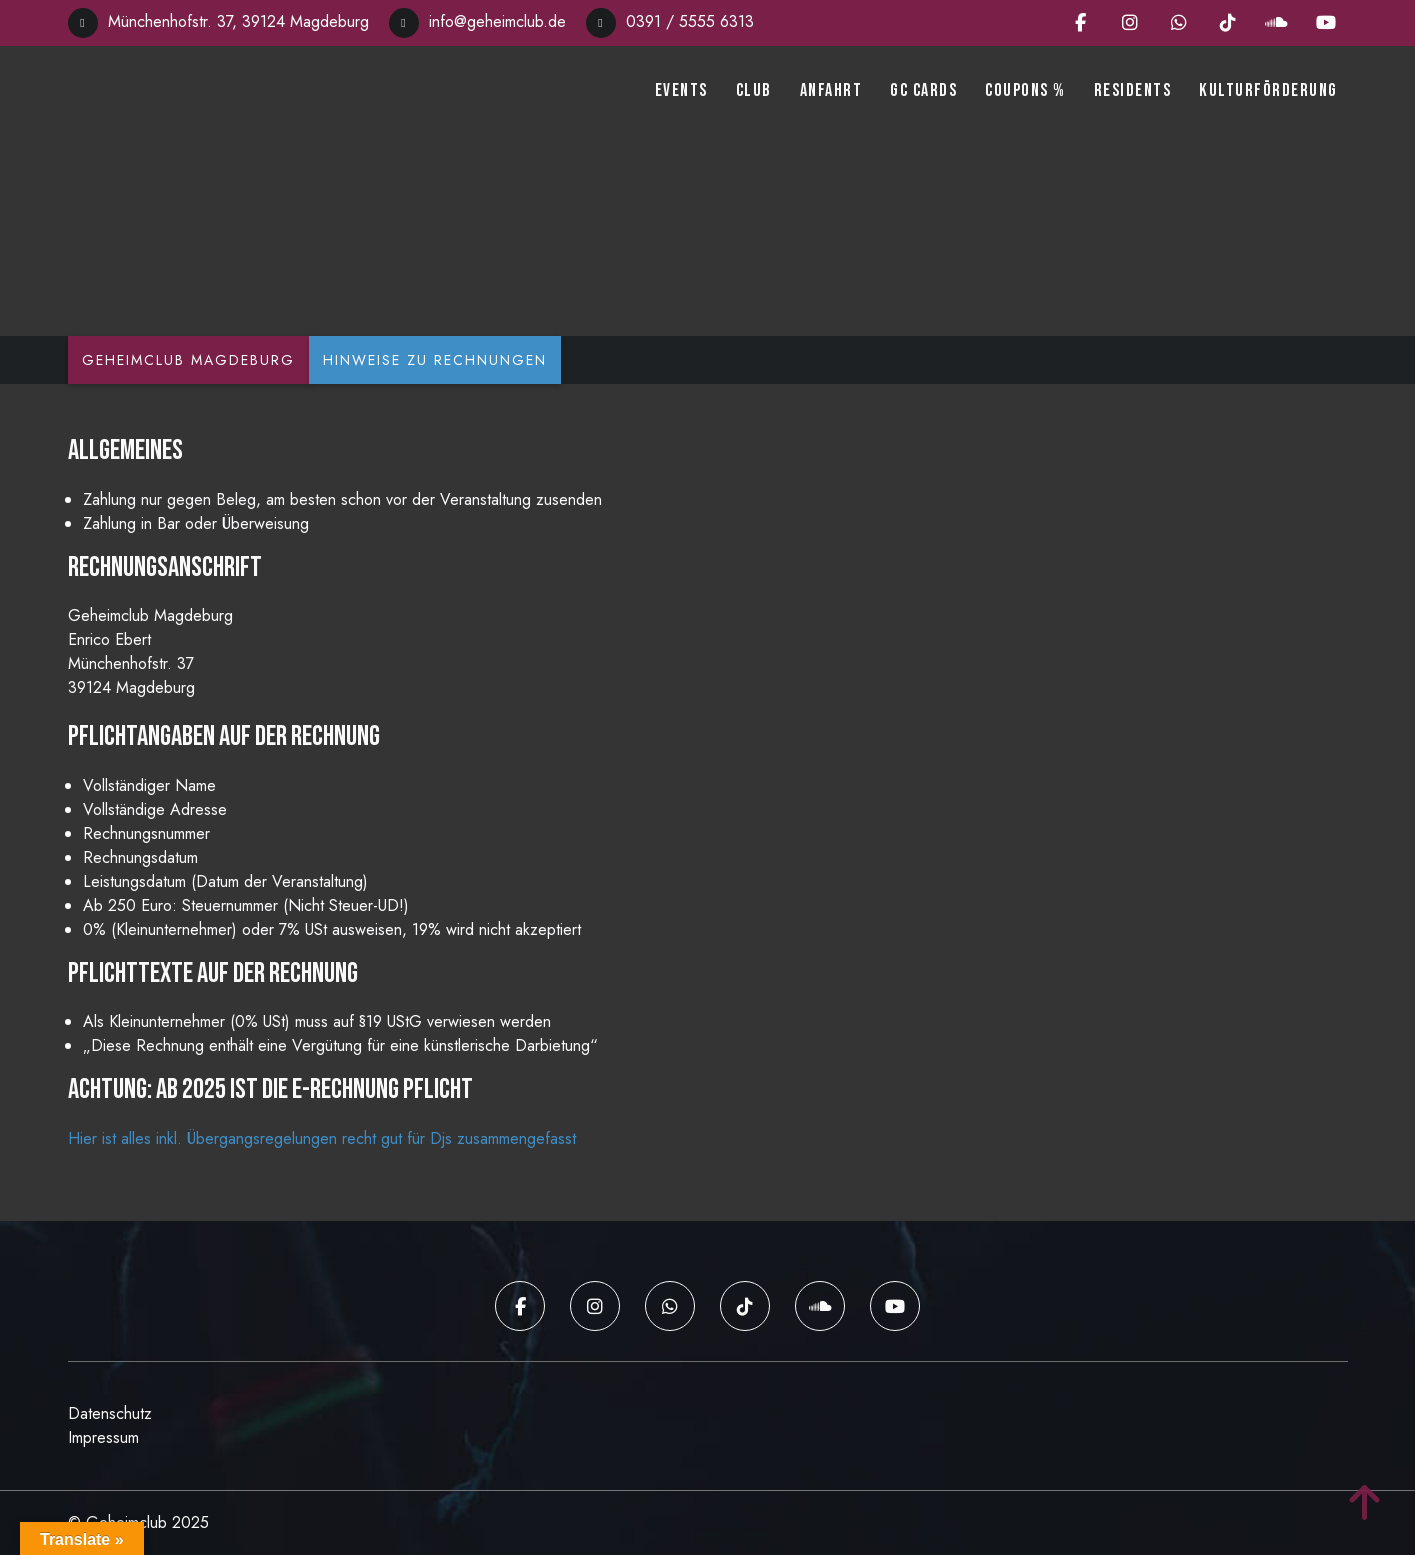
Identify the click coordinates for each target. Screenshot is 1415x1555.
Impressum (103, 1437)
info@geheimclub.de (477, 21)
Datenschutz (110, 1413)
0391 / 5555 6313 (670, 21)
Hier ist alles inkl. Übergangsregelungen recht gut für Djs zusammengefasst (322, 1138)
